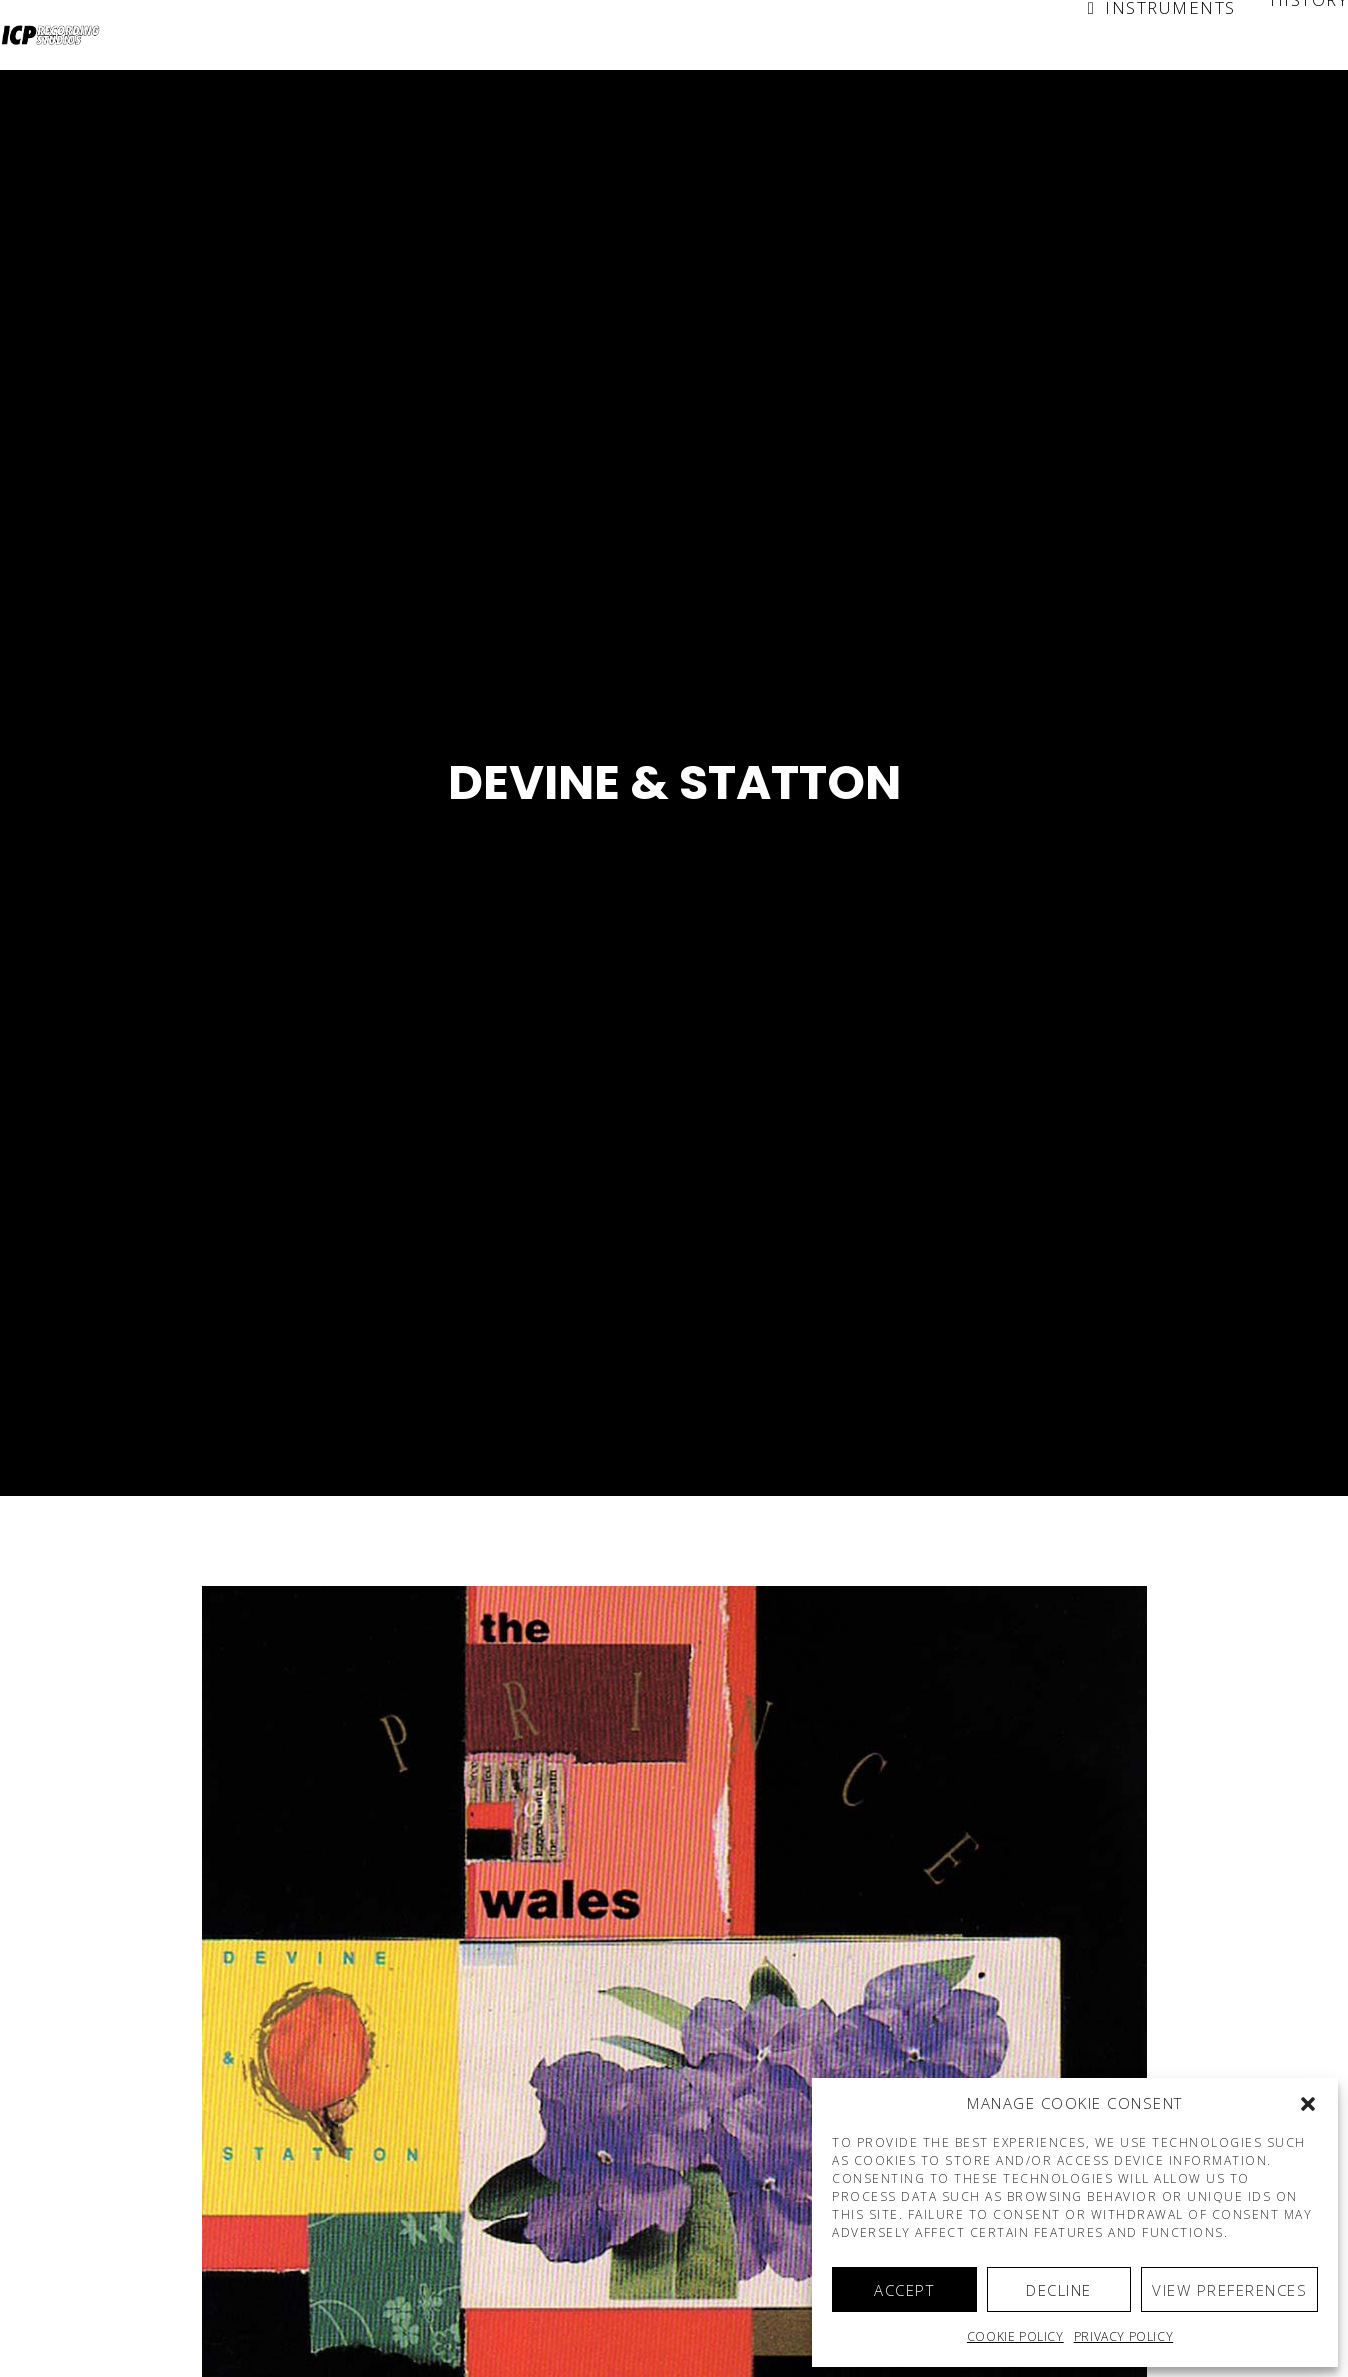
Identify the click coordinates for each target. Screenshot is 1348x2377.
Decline (1059, 2290)
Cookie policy (1015, 2336)
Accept (904, 2290)
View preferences (1229, 2290)
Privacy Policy (1123, 2336)
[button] (1308, 2104)
